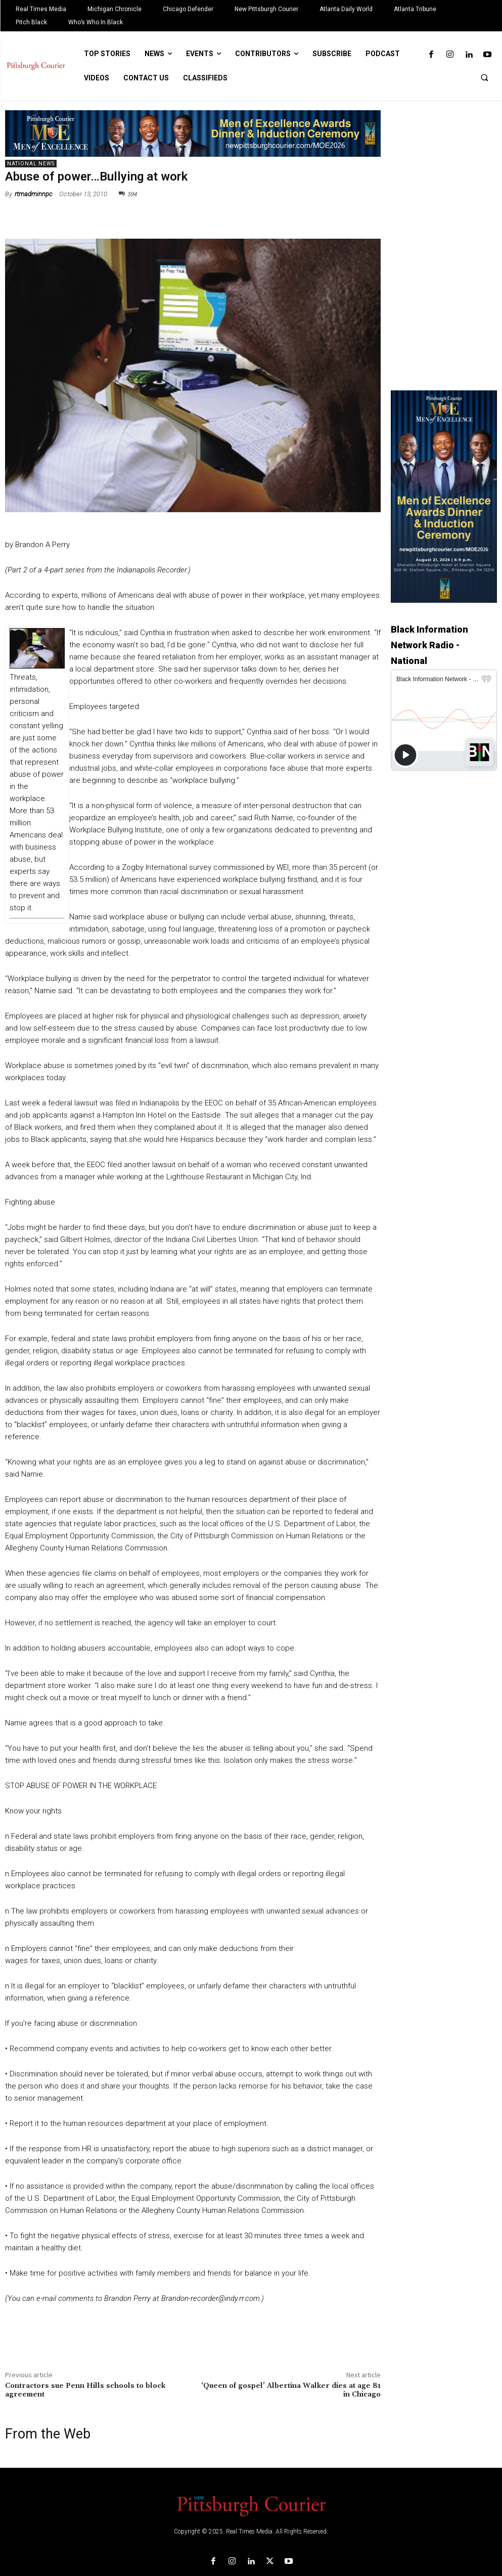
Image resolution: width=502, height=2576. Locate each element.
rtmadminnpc (34, 194)
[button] (484, 77)
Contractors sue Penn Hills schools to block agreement (85, 2390)
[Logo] (251, 2505)
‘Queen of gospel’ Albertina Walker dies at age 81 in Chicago (291, 2390)
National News (31, 163)
